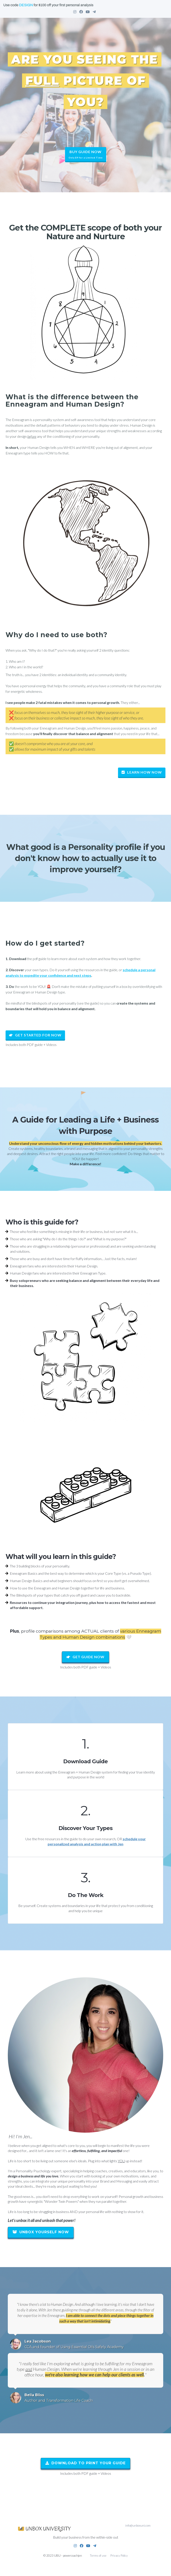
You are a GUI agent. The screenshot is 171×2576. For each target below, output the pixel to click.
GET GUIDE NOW (85, 1657)
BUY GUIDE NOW (86, 154)
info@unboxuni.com (138, 2525)
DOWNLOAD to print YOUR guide (85, 2463)
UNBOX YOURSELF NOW (40, 2232)
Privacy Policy (119, 2555)
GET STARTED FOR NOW (35, 1035)
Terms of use (98, 2555)
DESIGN (26, 5)
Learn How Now (142, 772)
